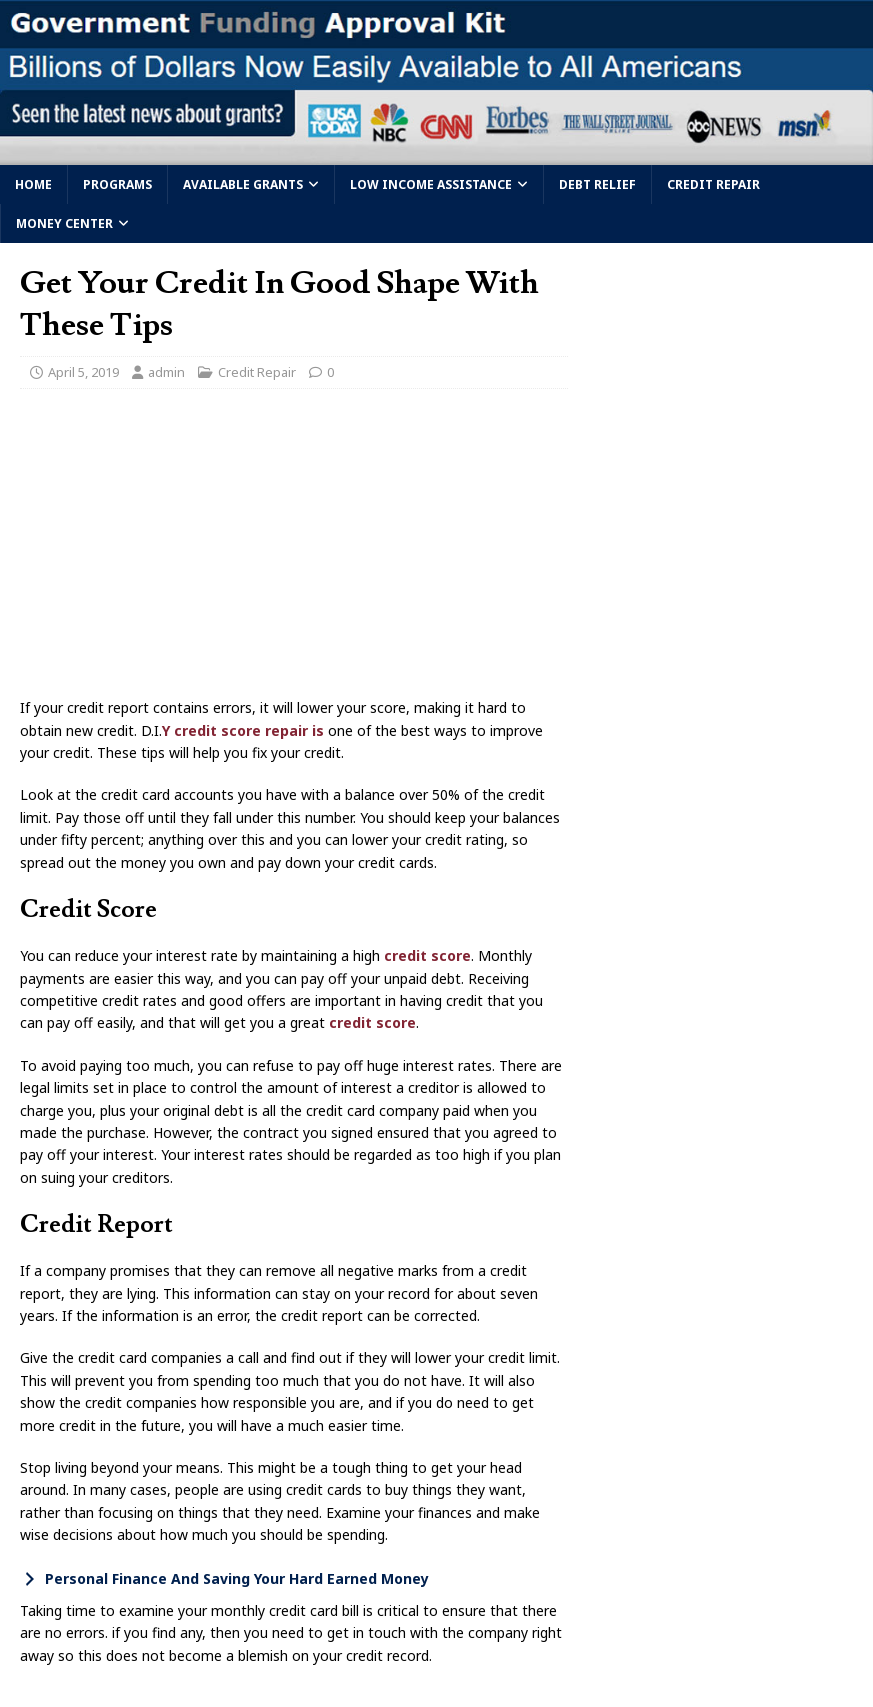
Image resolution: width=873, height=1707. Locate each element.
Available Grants (243, 184)
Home (33, 184)
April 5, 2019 (83, 372)
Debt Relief (597, 184)
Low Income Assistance (431, 184)
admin (166, 372)
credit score (427, 955)
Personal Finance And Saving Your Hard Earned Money (237, 1578)
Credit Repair (713, 184)
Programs (117, 184)
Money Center (64, 223)
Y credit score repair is (245, 730)
